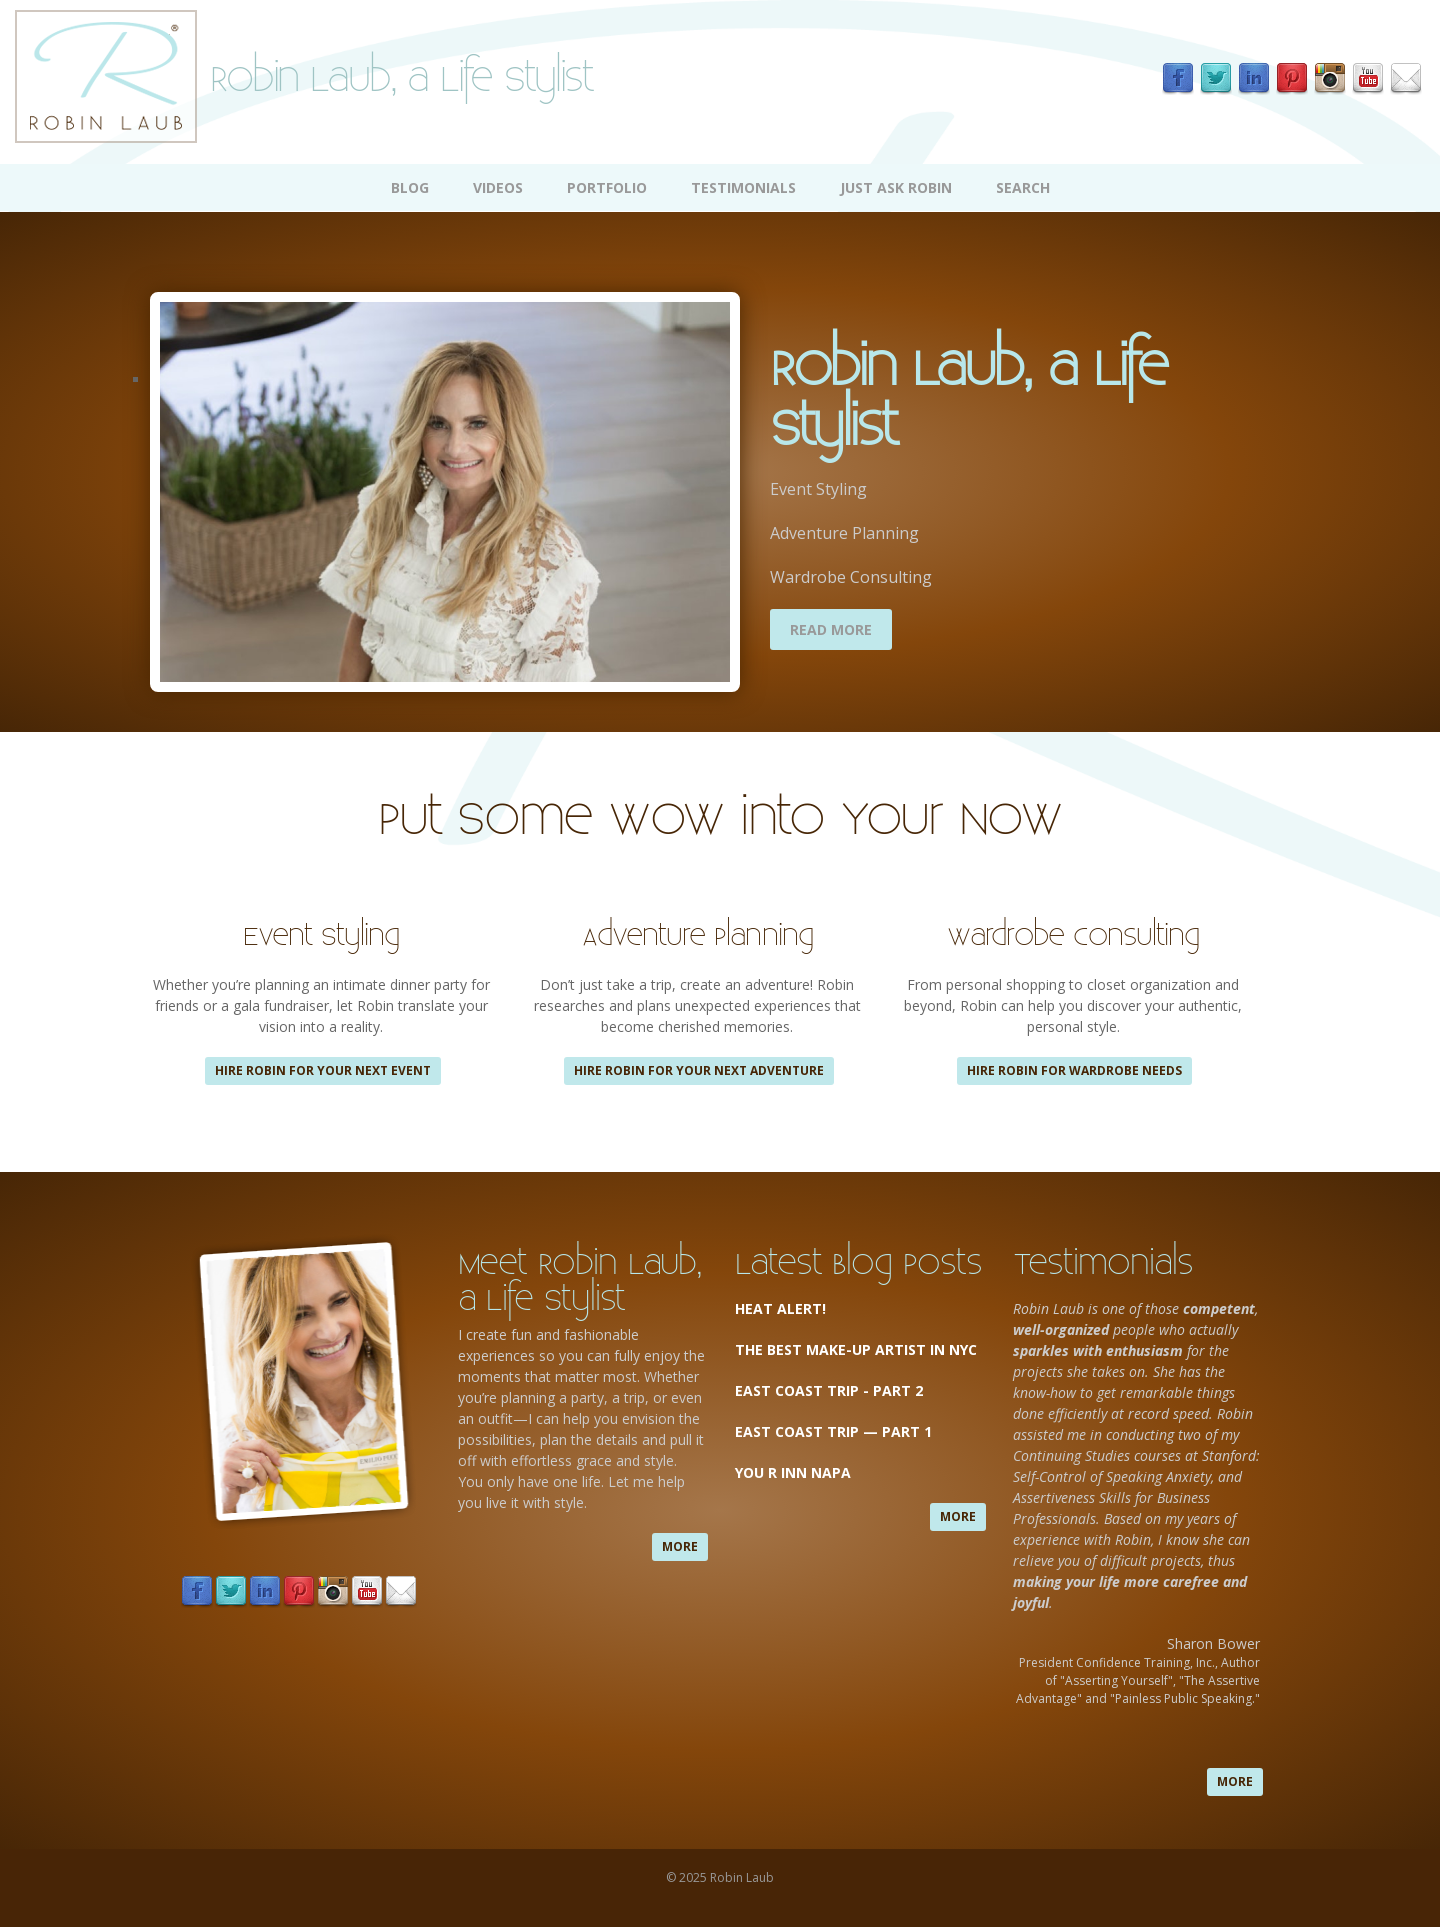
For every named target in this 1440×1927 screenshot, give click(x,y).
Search (1023, 187)
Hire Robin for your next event (323, 1070)
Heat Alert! (780, 1308)
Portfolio (607, 187)
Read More (831, 629)
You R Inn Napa (793, 1472)
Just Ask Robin (896, 187)
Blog (410, 187)
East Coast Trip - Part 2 (829, 1390)
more (680, 1546)
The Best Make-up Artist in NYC (856, 1349)
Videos (498, 187)
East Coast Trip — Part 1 (835, 1431)
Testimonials (743, 187)
